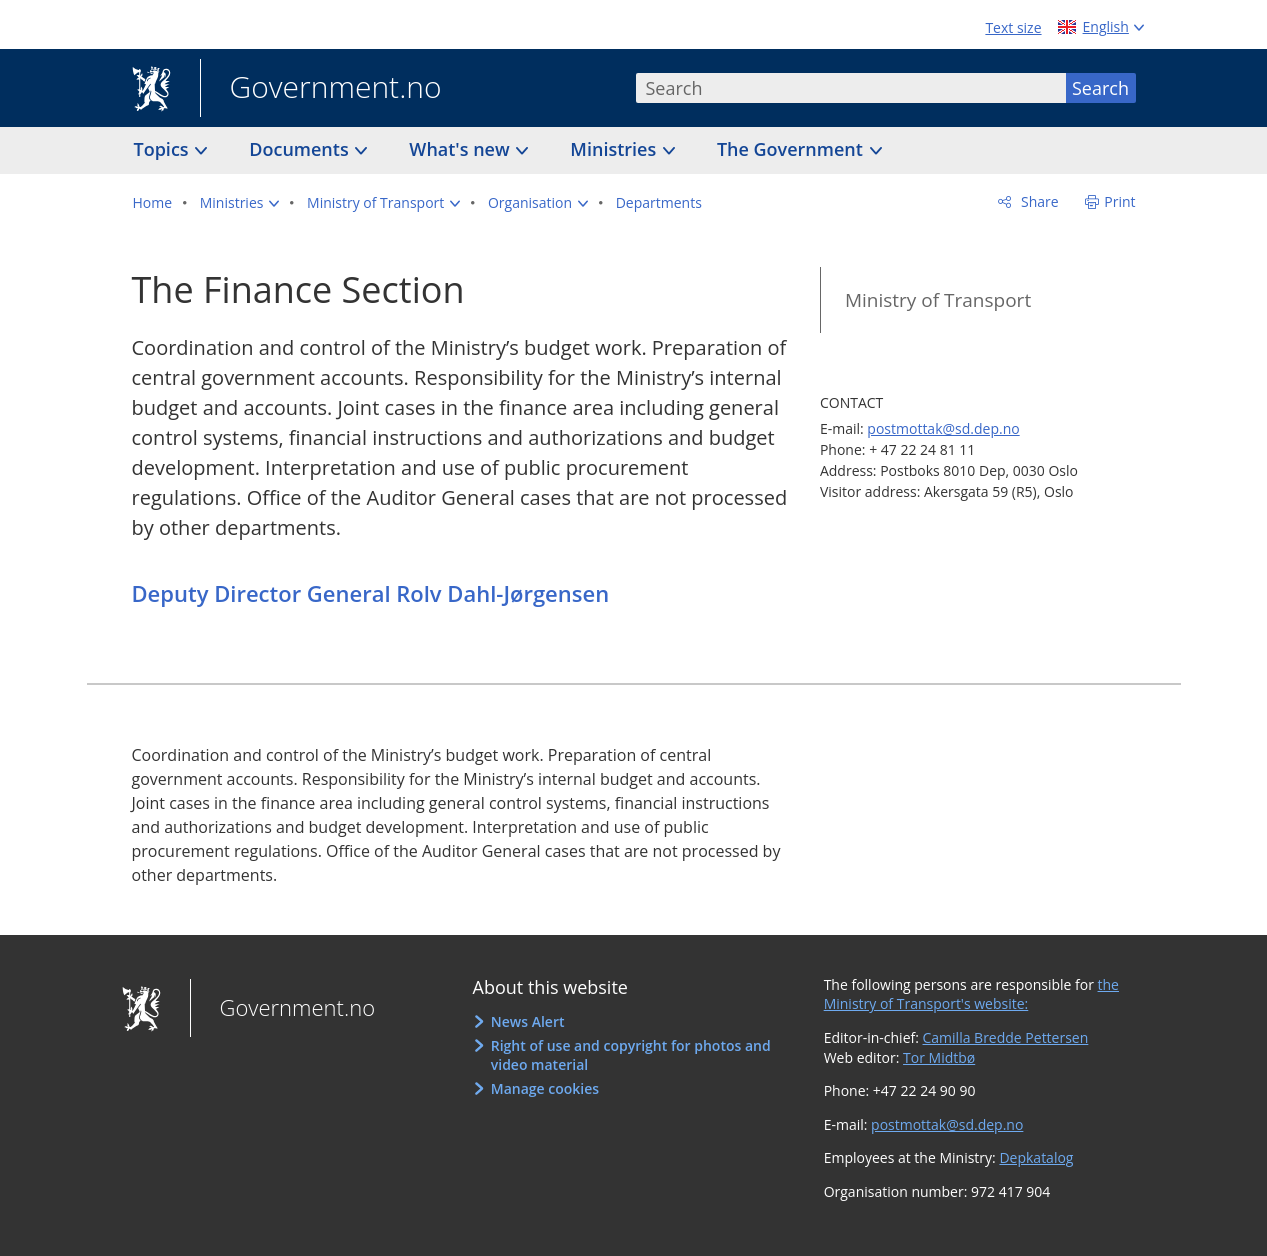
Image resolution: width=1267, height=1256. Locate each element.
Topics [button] (164, 149)
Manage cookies (545, 1088)
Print (1119, 201)
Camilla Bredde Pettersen (1006, 1037)
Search (1100, 88)
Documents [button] (301, 149)
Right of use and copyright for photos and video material (631, 1055)
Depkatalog (1036, 1157)
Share (1037, 201)
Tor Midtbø (939, 1057)
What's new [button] (461, 149)
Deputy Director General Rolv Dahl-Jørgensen (371, 593)
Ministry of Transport (938, 300)
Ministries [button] (615, 149)
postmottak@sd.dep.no (943, 428)
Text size (1013, 27)
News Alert (528, 1021)
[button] (240, 203)
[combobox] (851, 88)
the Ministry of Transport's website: (971, 994)
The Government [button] (792, 149)
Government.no (321, 89)
